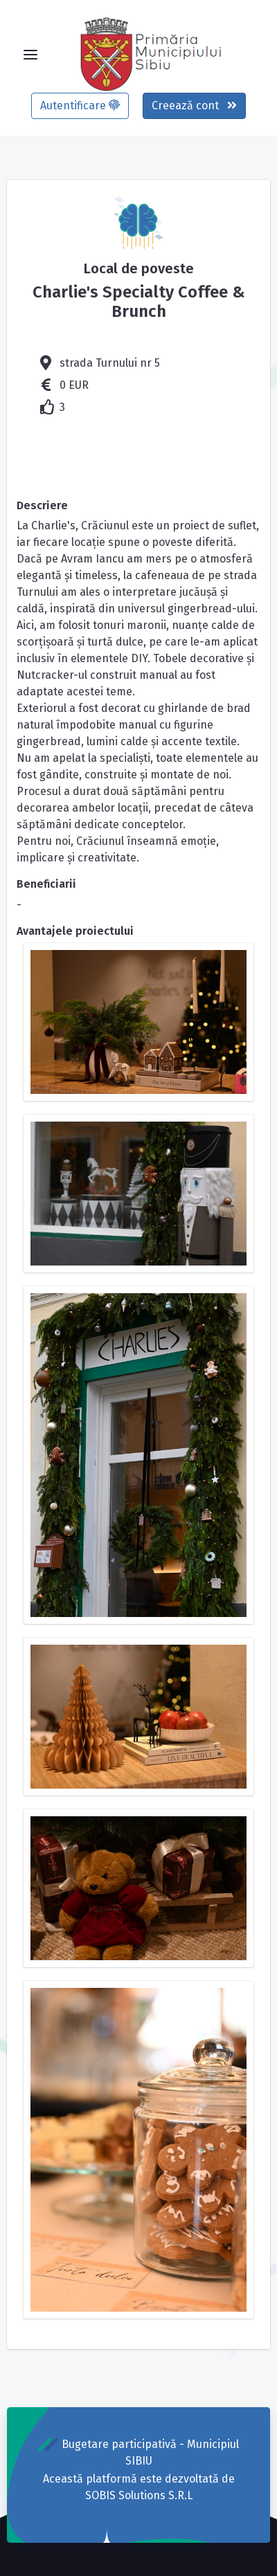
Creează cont (194, 105)
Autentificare (80, 105)
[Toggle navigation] (30, 54)
